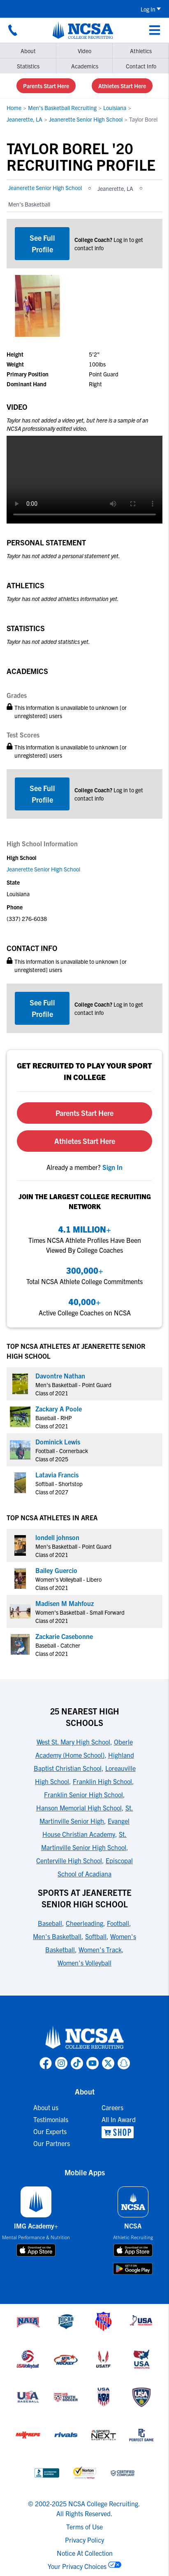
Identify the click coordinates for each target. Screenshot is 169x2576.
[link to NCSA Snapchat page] (124, 2063)
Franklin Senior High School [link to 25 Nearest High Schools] (83, 1794)
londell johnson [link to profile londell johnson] (57, 1537)
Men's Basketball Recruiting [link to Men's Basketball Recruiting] (62, 107)
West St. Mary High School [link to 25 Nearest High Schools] (73, 1742)
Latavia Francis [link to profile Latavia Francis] (57, 1474)
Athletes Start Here (122, 85)
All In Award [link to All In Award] (119, 2119)
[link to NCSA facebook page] (45, 2063)
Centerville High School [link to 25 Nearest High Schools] (69, 1860)
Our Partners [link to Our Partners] (51, 2143)
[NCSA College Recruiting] (83, 30)
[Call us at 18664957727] (12, 30)
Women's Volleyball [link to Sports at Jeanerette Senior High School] (84, 1962)
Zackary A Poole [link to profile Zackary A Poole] (58, 1408)
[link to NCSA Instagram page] (61, 2063)
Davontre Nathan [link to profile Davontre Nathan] (60, 1375)
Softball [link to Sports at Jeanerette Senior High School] (95, 1936)
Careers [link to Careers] (112, 2107)
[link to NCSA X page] (108, 2063)
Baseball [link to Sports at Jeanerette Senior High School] (50, 1923)
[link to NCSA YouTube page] (92, 2063)
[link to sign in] (112, 1167)
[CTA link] (42, 243)
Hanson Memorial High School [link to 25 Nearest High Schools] (79, 1807)
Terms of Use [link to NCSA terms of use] (84, 2526)
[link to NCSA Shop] (119, 2132)
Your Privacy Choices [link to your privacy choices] (77, 2566)
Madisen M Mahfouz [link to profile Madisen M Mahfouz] (64, 1603)
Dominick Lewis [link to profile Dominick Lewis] (57, 1441)
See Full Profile (42, 243)
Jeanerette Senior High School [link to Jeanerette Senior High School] (86, 119)
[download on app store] (36, 2250)
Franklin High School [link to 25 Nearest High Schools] (102, 1781)
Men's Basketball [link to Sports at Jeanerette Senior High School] (57, 1936)
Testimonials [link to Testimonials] (50, 2119)
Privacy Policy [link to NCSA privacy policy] (84, 2540)
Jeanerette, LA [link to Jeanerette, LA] (24, 119)
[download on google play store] (132, 2269)
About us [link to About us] (45, 2107)
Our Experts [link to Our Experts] (50, 2131)
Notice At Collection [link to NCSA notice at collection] (85, 2553)
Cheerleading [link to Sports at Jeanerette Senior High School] (84, 1923)
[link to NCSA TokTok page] (77, 2063)
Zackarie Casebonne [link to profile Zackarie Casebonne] (64, 1636)
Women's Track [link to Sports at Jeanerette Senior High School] (100, 1949)
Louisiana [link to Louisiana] (114, 107)
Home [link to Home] (14, 107)
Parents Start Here (46, 85)
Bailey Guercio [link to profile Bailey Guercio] (56, 1570)
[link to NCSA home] (84, 2037)
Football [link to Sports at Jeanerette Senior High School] (118, 1923)
